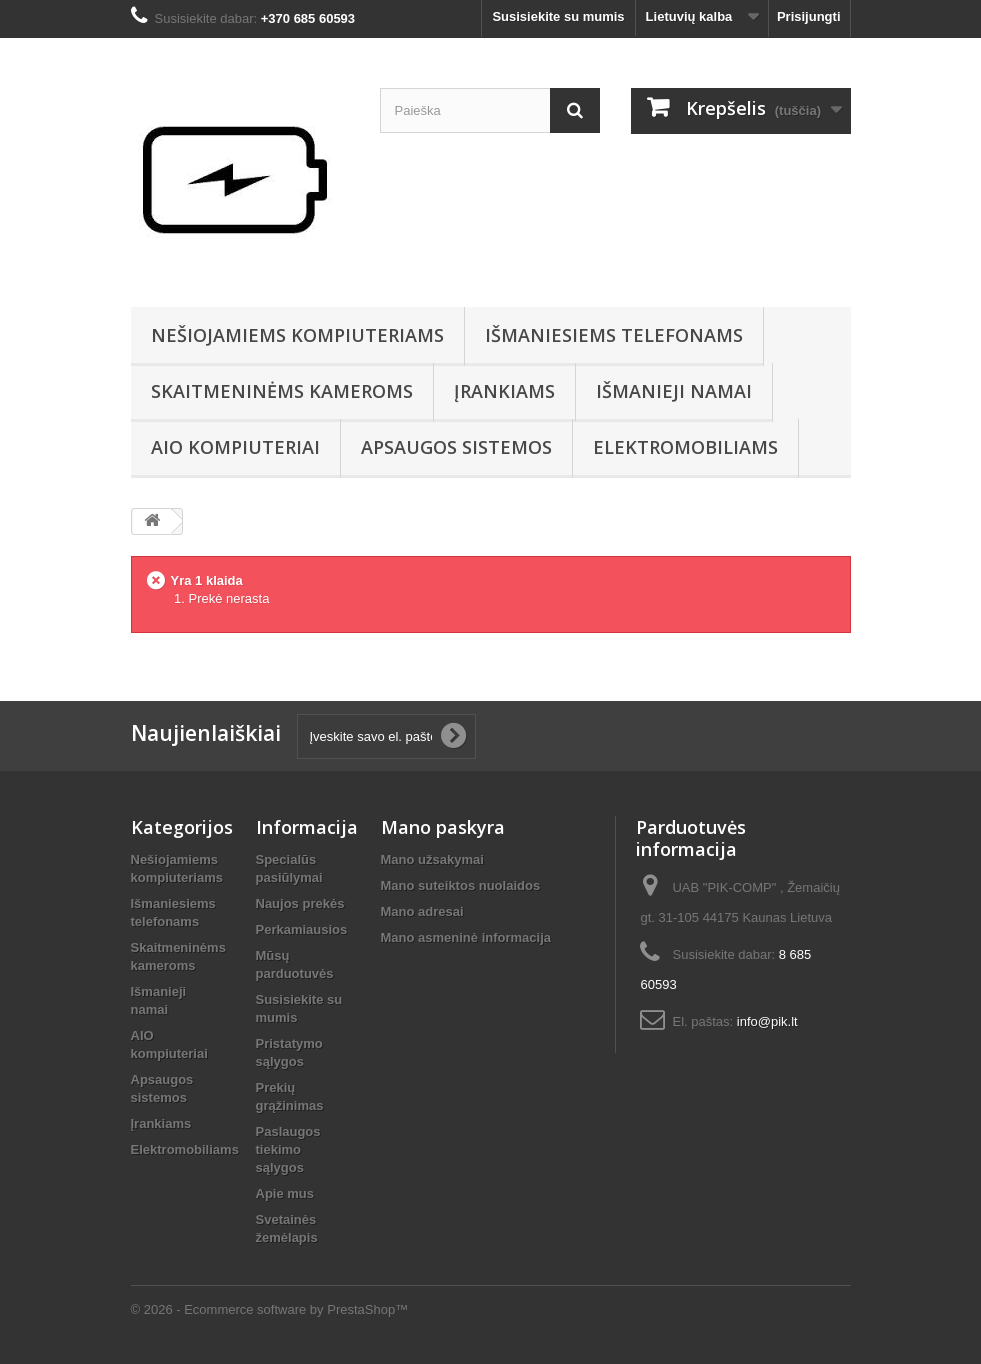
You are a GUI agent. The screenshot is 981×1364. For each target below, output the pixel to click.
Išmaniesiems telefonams (614, 335)
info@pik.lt (767, 1021)
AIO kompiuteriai (235, 447)
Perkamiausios (302, 929)
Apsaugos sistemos (456, 447)
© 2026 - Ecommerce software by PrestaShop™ (270, 1309)
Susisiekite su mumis (558, 16)
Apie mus (285, 1193)
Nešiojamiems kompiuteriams (297, 335)
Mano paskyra (443, 827)
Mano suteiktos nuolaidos (461, 885)
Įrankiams (504, 391)
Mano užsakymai (432, 859)
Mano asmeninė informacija (466, 937)
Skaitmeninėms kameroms (282, 391)
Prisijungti (809, 16)
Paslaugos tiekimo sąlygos (288, 1149)
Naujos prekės (300, 903)
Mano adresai (422, 911)
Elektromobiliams (685, 447)
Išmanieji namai (674, 391)
